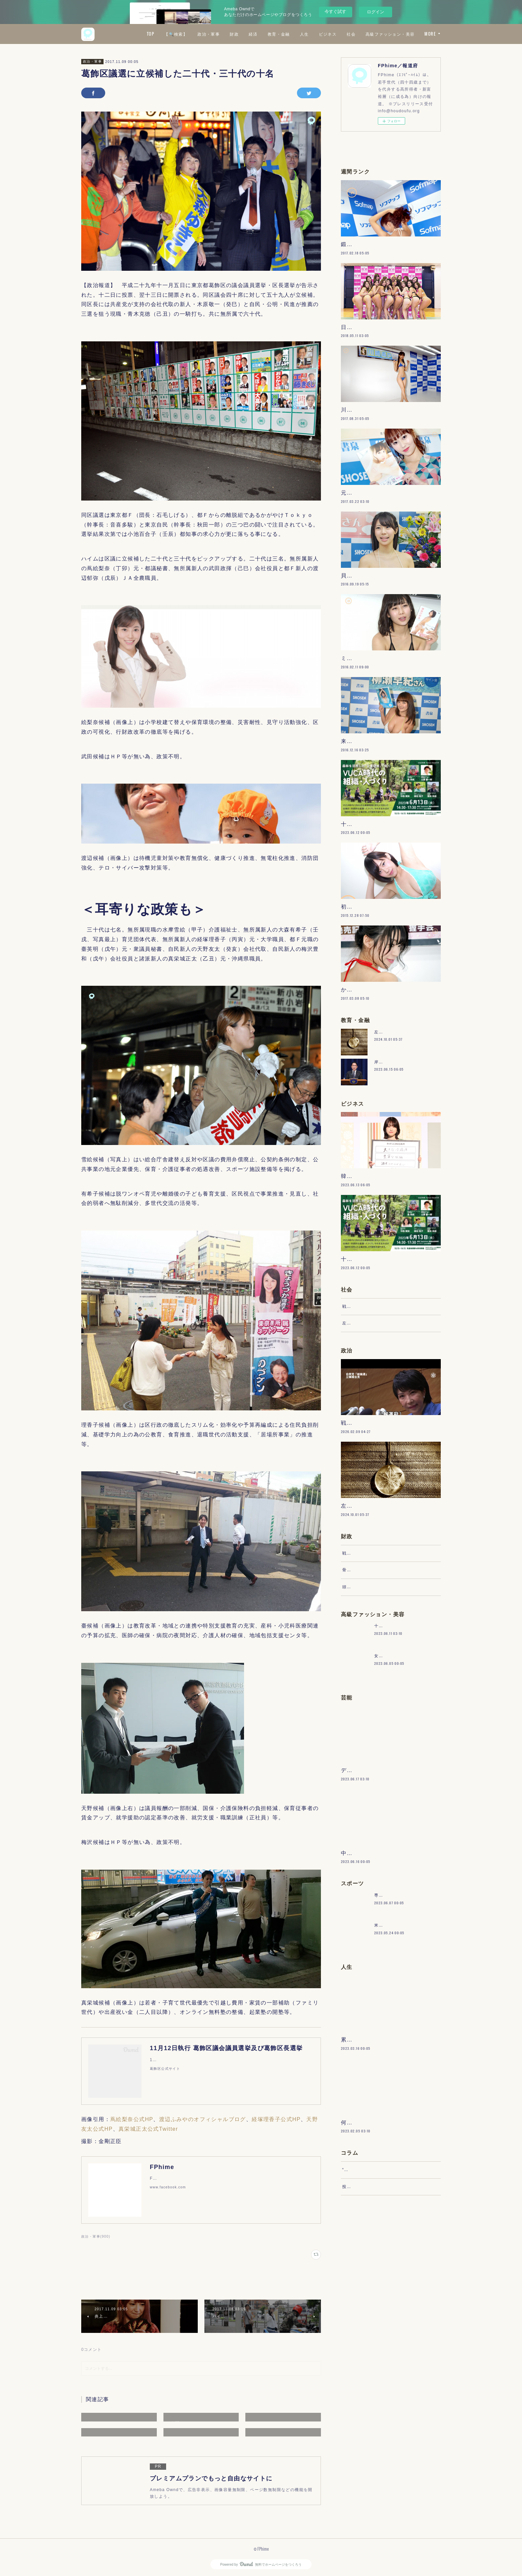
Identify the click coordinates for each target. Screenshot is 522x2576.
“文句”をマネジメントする (368, 2378)
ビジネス (387, 34)
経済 (312, 34)
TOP (209, 34)
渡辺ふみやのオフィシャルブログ (202, 2119)
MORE (430, 34)
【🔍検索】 (235, 34)
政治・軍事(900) (95, 2236)
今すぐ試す (335, 11)
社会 (410, 34)
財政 (293, 34)
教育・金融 (338, 34)
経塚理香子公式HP (276, 2119)
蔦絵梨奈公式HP (131, 2119)
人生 (363, 34)
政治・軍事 (268, 34)
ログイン (375, 11)
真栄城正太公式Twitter (148, 2129)
